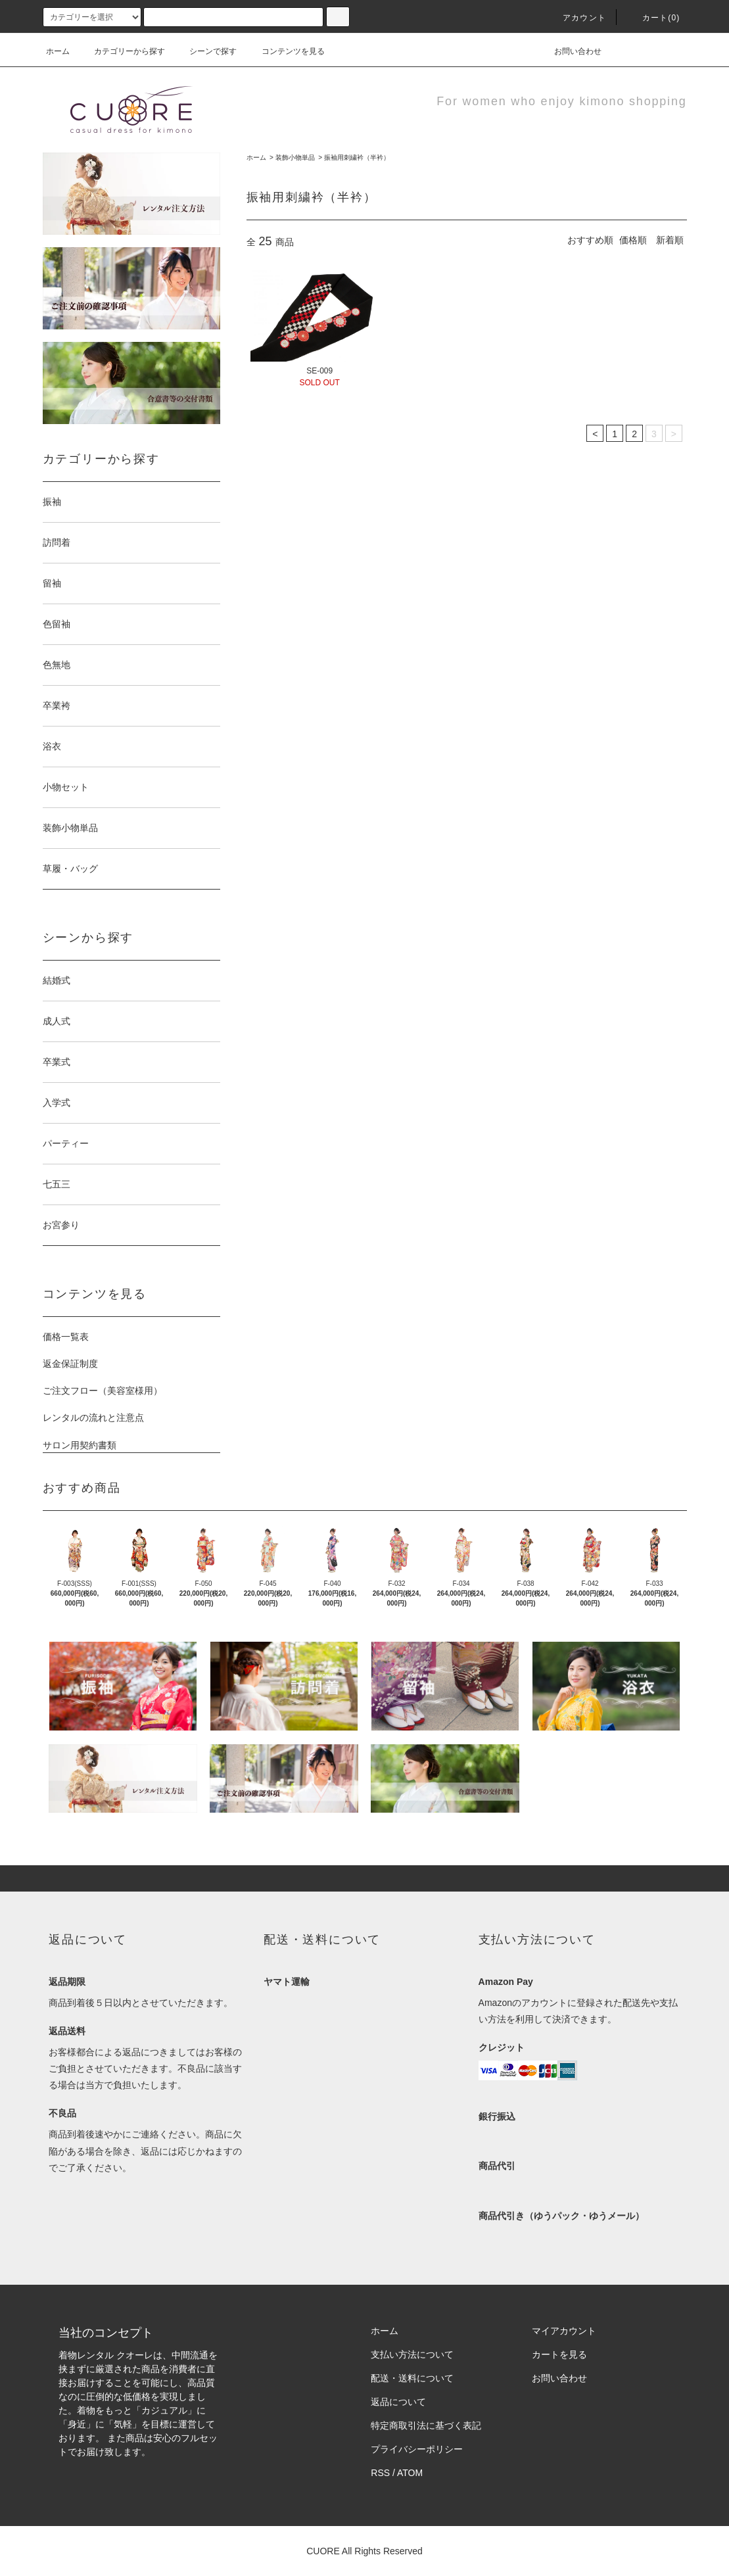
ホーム (58, 51)
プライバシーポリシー (417, 2449)
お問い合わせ (569, 51)
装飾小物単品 (295, 157)
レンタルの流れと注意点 (93, 1417)
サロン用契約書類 (79, 1445)
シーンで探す (205, 51)
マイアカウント (564, 2331)
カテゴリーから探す (121, 51)
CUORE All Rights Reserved (364, 2551)
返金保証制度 (70, 1363)
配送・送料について (412, 2378)
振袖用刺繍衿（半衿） (357, 157)
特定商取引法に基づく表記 (426, 2425)
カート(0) (653, 17)
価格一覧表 (66, 1336)
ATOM (410, 2473)
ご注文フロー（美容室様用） (102, 1390)
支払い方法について (412, 2354)
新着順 (670, 240)
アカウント (576, 17)
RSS (380, 2473)
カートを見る (559, 2354)
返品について (398, 2402)
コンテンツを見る (285, 51)
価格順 (633, 240)
